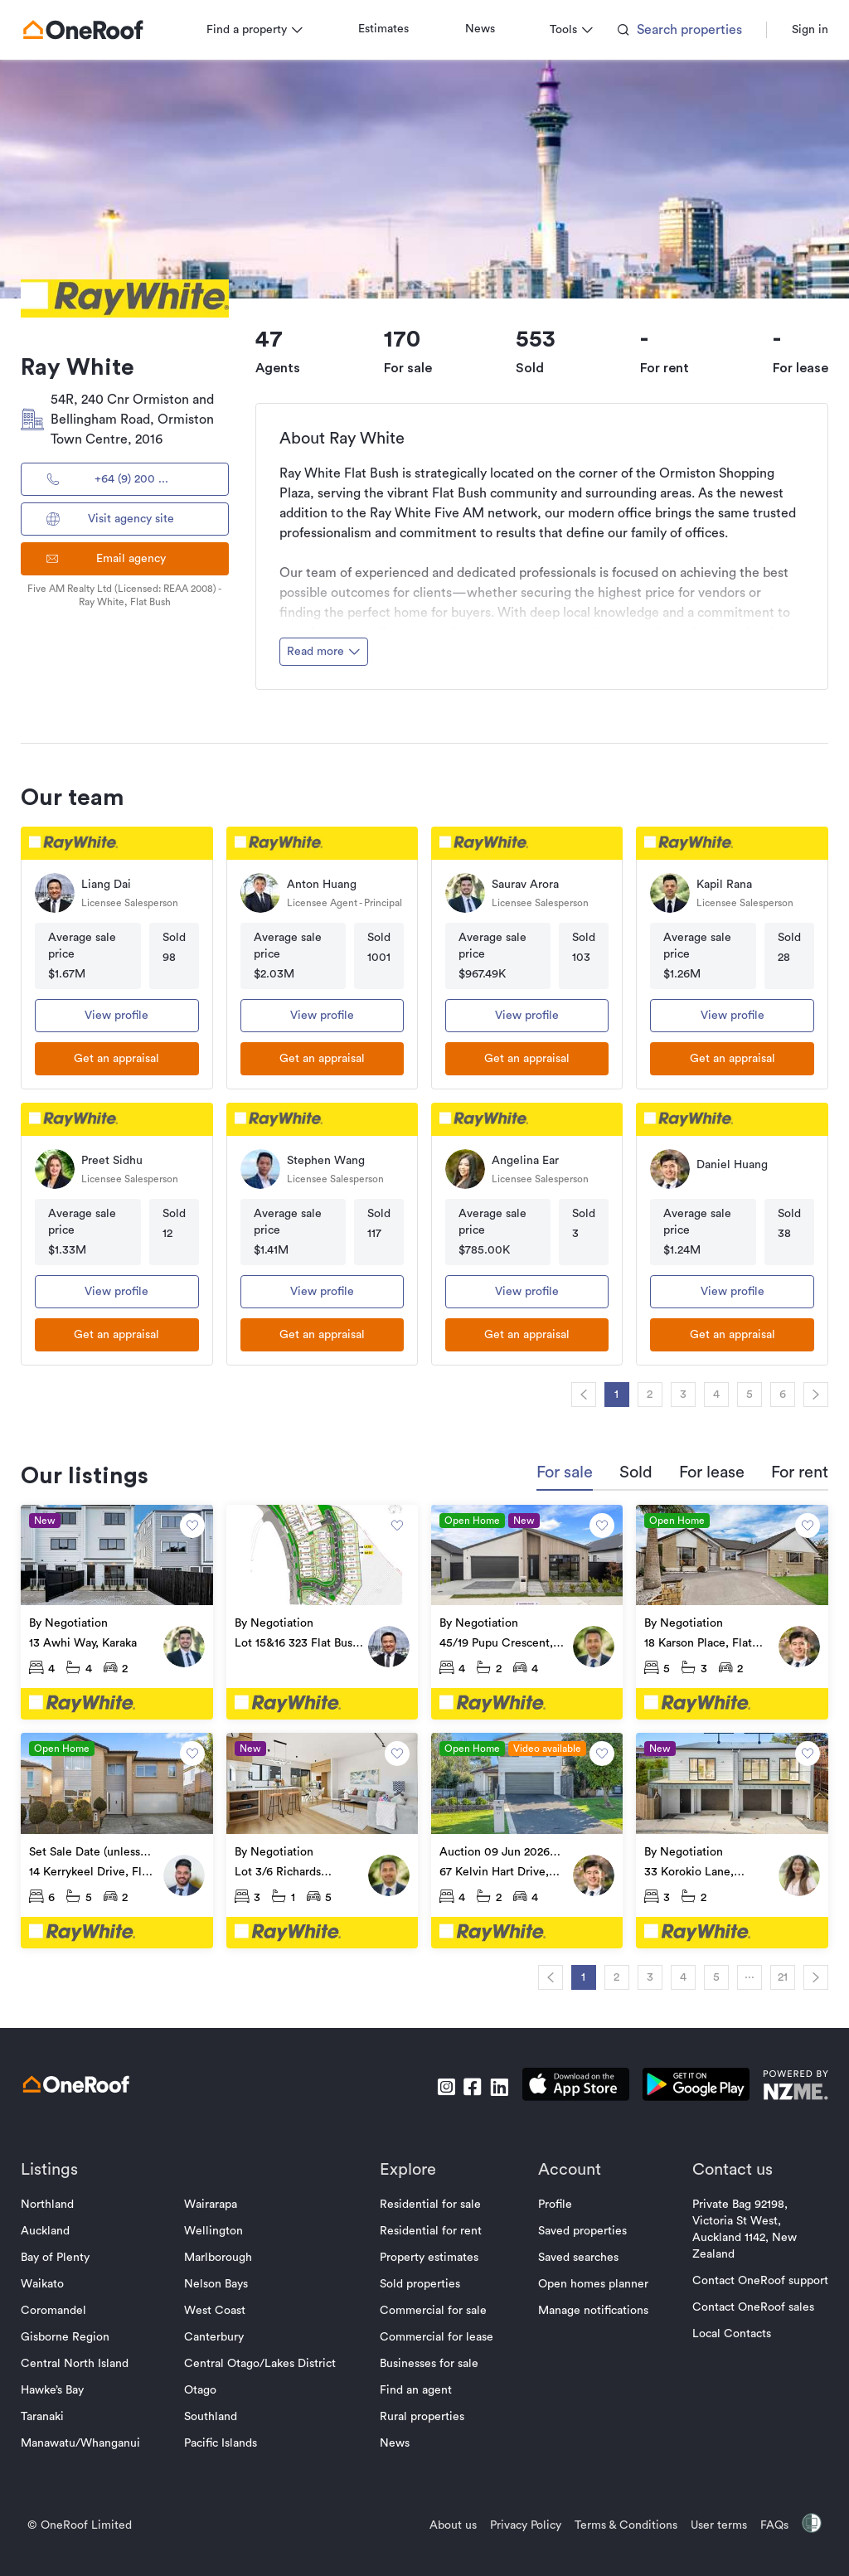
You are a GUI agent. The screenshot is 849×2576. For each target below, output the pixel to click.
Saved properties (579, 2228)
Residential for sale (431, 2201)
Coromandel (59, 2307)
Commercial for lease (437, 2334)
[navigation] (577, 1394)
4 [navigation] (710, 1394)
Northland (53, 2201)
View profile (121, 1015)
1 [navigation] (611, 1394)
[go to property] (121, 1612)
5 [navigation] (743, 1394)
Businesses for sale (430, 2360)
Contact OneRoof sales (747, 2304)
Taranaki (48, 2413)
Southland (213, 2413)
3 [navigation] (677, 1394)
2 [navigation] (645, 1394)
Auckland (51, 2228)
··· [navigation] (744, 1974)
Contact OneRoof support (754, 2277)
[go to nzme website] (789, 2083)
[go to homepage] (89, 29)
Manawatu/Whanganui (86, 2440)
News (486, 29)
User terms (713, 2522)
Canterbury (217, 2334)
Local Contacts (725, 2330)
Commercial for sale (434, 2307)
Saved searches (575, 2254)
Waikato (48, 2281)
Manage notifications (590, 2307)
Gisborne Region (71, 2334)
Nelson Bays (219, 2281)
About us (447, 2522)
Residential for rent (432, 2228)
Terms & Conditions (620, 2522)
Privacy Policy (519, 2522)
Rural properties (423, 2413)
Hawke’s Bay (58, 2387)
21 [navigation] (777, 1974)
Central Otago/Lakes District (263, 2360)
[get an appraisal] (121, 1058)
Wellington (216, 2228)
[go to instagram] (440, 2084)
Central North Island (80, 2360)
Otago (203, 2387)
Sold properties (421, 2281)
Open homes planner (590, 2281)
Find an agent (417, 2387)
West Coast (218, 2307)
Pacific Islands (223, 2440)
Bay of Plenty (61, 2254)
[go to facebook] (467, 2084)
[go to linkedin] (493, 2084)
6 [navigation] (777, 1394)
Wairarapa (213, 2201)
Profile (552, 2201)
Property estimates (430, 2254)
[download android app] (690, 2083)
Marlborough (221, 2254)
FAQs (768, 2522)
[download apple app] (570, 2083)
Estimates (389, 29)
